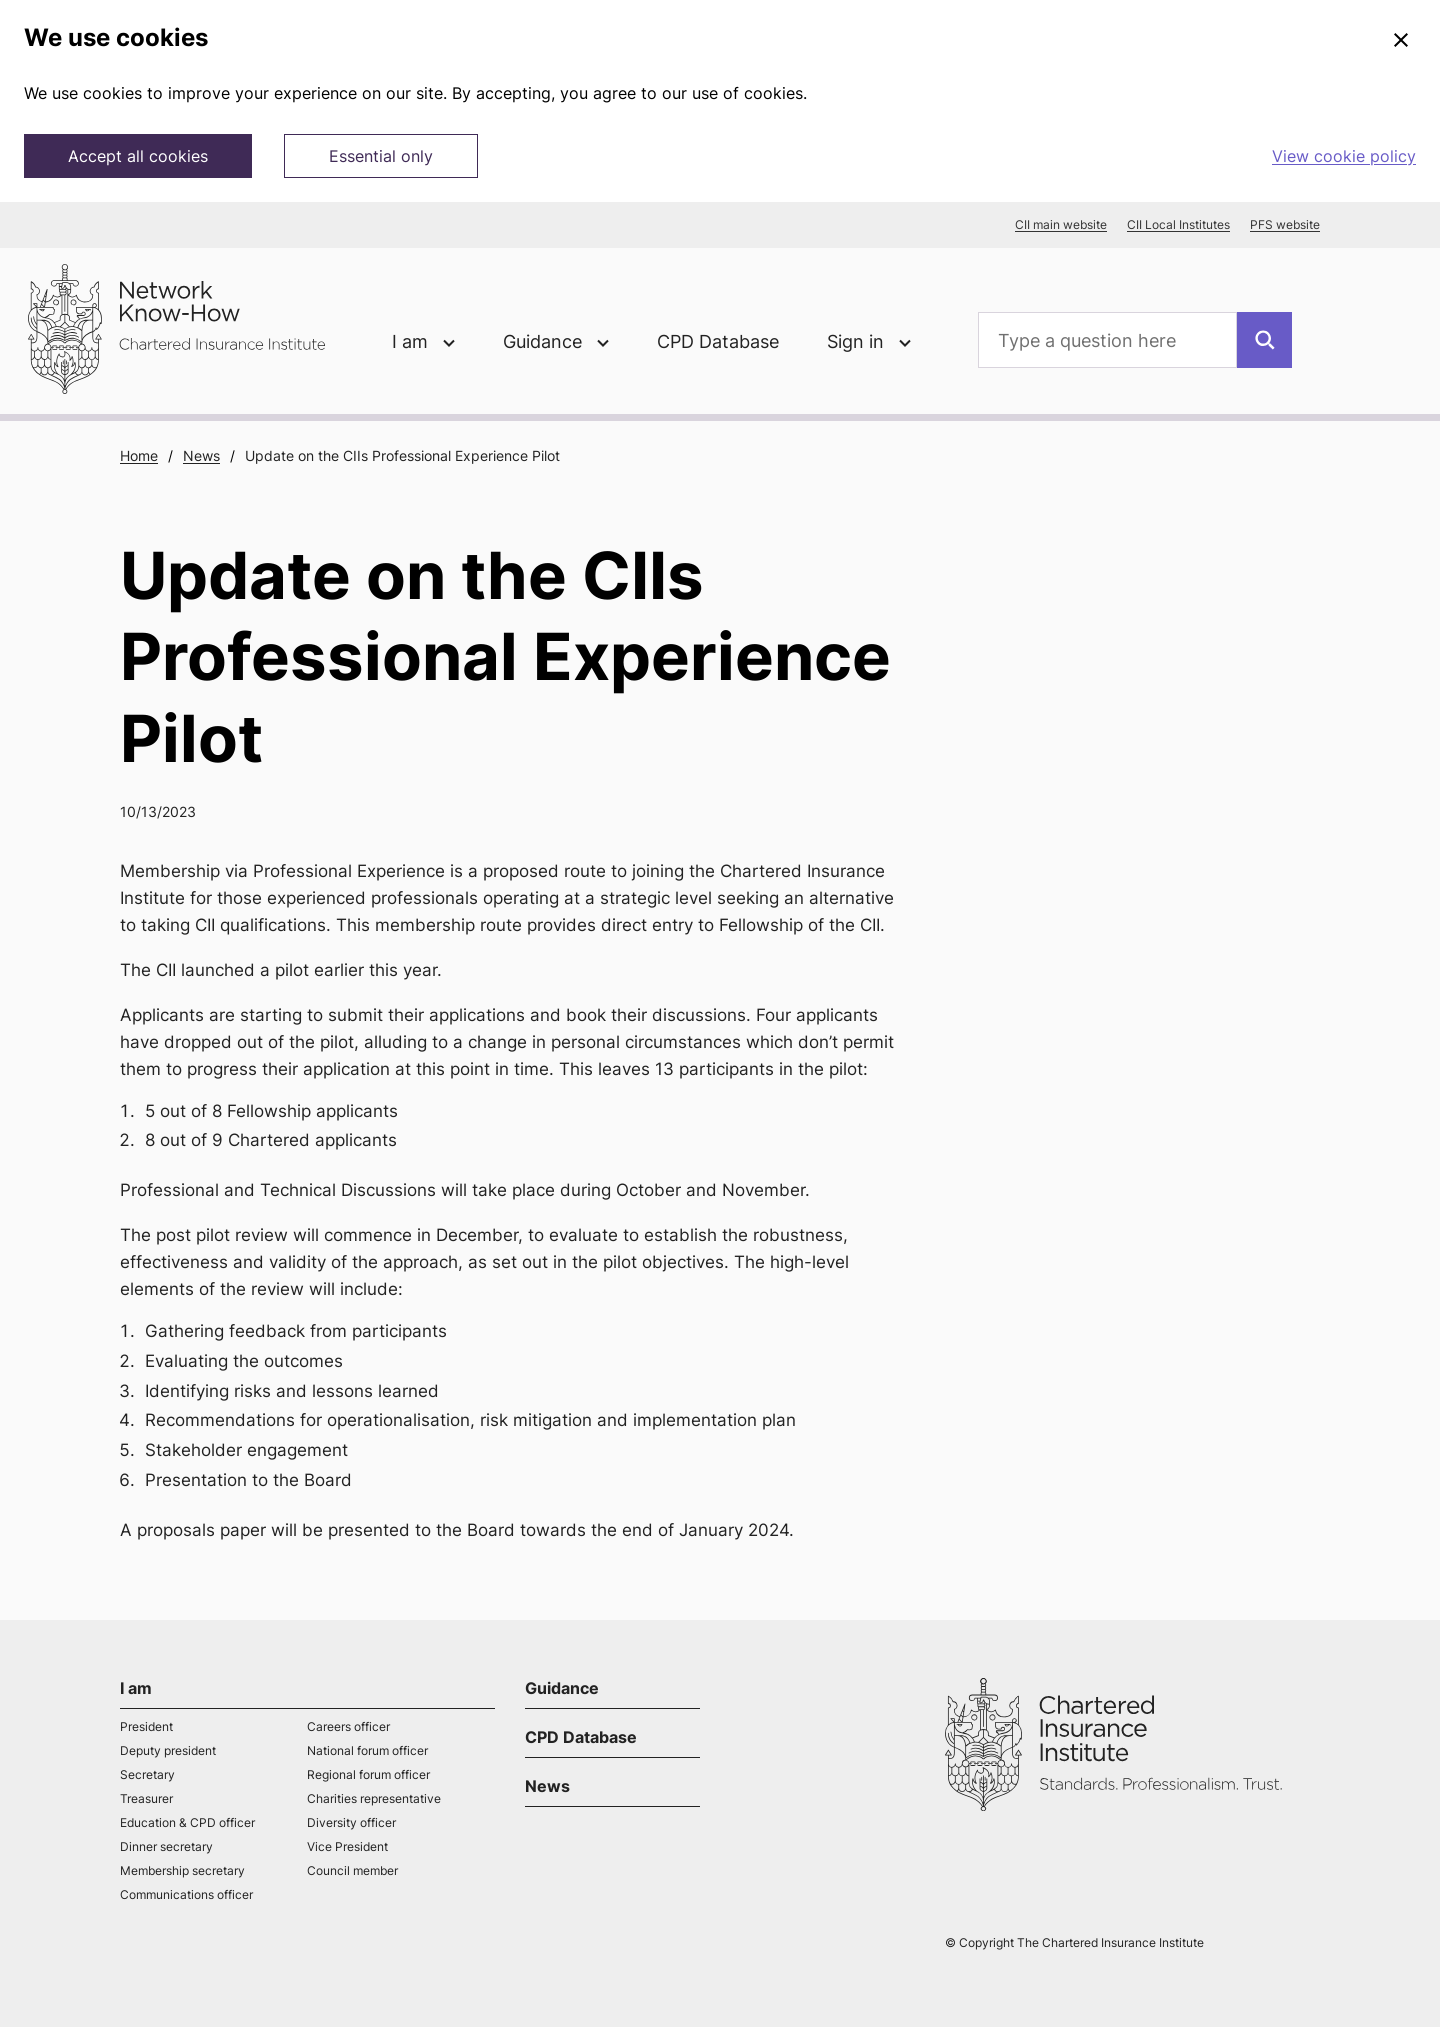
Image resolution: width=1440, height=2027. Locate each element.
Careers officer (348, 1726)
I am (136, 1688)
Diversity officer (351, 1822)
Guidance (562, 1688)
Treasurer (146, 1798)
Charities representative (374, 1798)
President (146, 1726)
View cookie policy (1344, 156)
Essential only (381, 156)
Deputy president (168, 1750)
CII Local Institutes (1178, 225)
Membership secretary (182, 1870)
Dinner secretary (166, 1846)
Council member (352, 1870)
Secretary (147, 1774)
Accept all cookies (138, 156)
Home (139, 455)
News (201, 455)
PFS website (1285, 225)
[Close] (1401, 41)
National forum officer (367, 1750)
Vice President (347, 1846)
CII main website (1061, 225)
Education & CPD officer (187, 1822)
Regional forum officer (368, 1774)
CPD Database (718, 341)
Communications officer (186, 1894)
